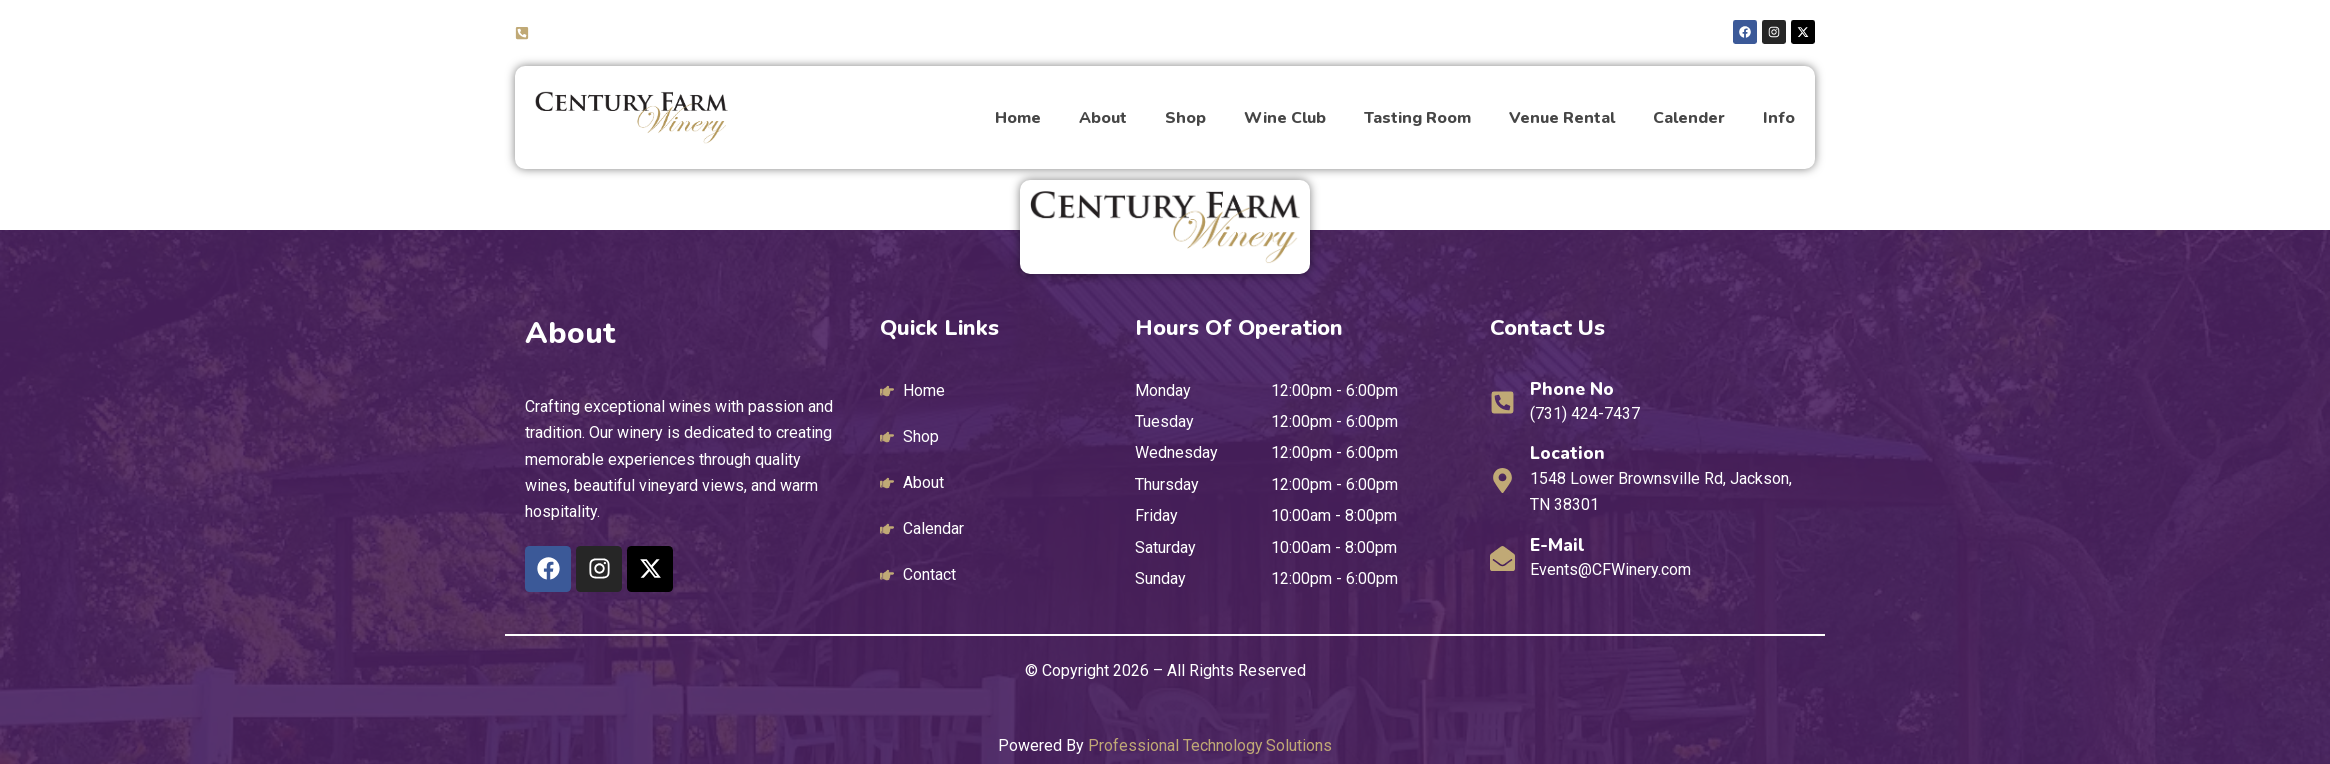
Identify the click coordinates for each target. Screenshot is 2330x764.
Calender (1689, 118)
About (1103, 118)
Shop (1185, 118)
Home (1018, 118)
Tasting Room (1417, 118)
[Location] (1502, 480)
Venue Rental (1562, 118)
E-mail (1558, 545)
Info (1779, 118)
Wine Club (1285, 118)
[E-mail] (1502, 558)
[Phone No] (1502, 402)
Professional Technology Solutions (1210, 745)
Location (1568, 453)
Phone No (1572, 389)
